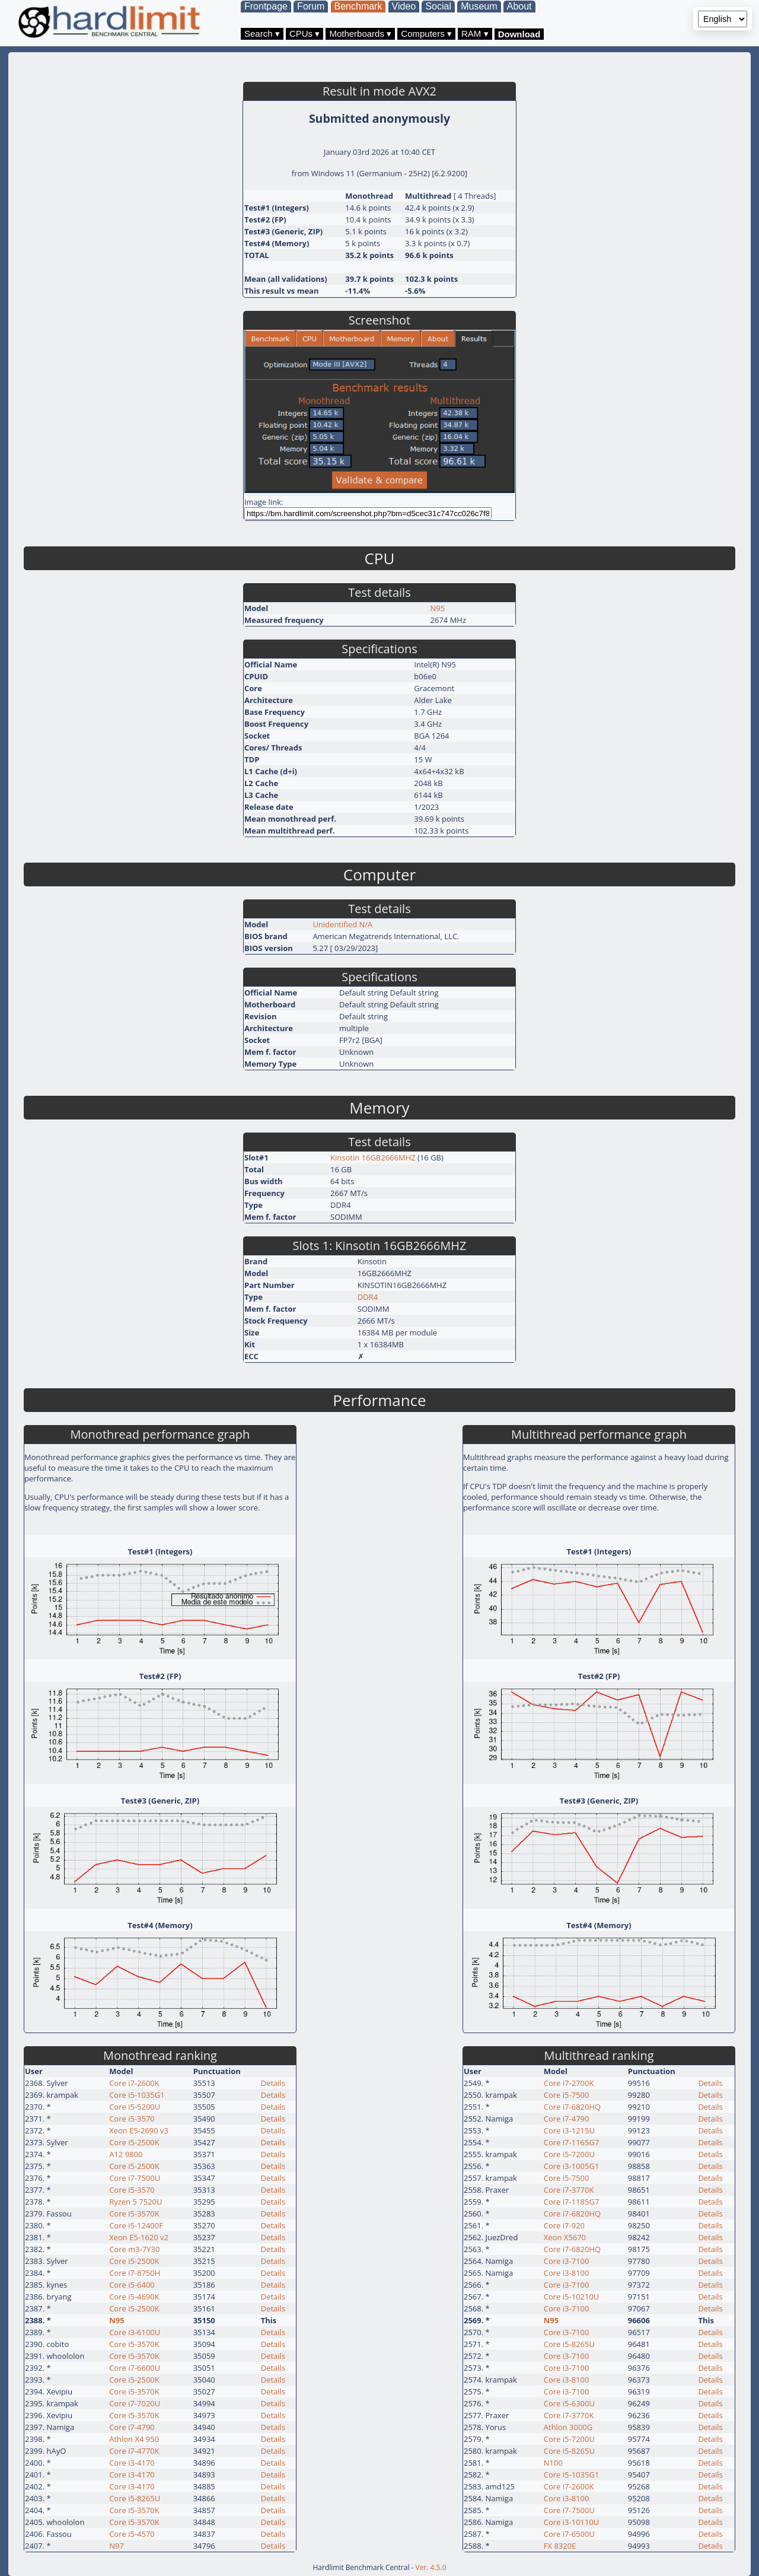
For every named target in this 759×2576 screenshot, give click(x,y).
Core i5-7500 (566, 2095)
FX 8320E (560, 2545)
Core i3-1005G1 (571, 2166)
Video (404, 6)
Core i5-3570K (134, 2213)
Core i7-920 (564, 2225)
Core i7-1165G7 (571, 2142)
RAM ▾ (475, 33)
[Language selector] (722, 19)
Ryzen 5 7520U (135, 2201)
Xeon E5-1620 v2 (138, 2237)
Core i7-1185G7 (571, 2201)
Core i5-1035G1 (137, 2095)
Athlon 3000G (568, 2427)
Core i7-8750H (134, 2272)
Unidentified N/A (342, 924)
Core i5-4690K (134, 2296)
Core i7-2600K (134, 2083)
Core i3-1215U (569, 2130)
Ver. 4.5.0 (431, 2567)
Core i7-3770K (569, 2189)
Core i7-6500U (569, 2534)
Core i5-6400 (132, 2284)
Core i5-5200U (134, 2106)
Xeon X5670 (565, 2237)
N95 (437, 608)
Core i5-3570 (132, 2118)
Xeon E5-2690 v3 (138, 2130)
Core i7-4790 (132, 2427)
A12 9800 (125, 2154)
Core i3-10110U (571, 2522)
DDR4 (368, 1297)
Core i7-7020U (134, 2403)
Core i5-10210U (571, 2296)
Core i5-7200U (569, 2154)
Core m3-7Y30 (134, 2249)
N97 (116, 2545)
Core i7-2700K (569, 2083)
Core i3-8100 (566, 2272)
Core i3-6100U (134, 2332)
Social (438, 6)
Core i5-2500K (134, 2142)
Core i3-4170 (132, 2462)
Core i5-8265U (134, 2498)
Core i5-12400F (136, 2225)
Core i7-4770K (134, 2450)
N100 (553, 2462)
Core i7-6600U (134, 2367)
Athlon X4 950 (134, 2439)
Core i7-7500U (134, 2178)
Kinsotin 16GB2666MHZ (373, 1157)
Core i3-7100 (566, 2261)
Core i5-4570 (132, 2534)
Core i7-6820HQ (572, 2106)
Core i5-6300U (569, 2403)
